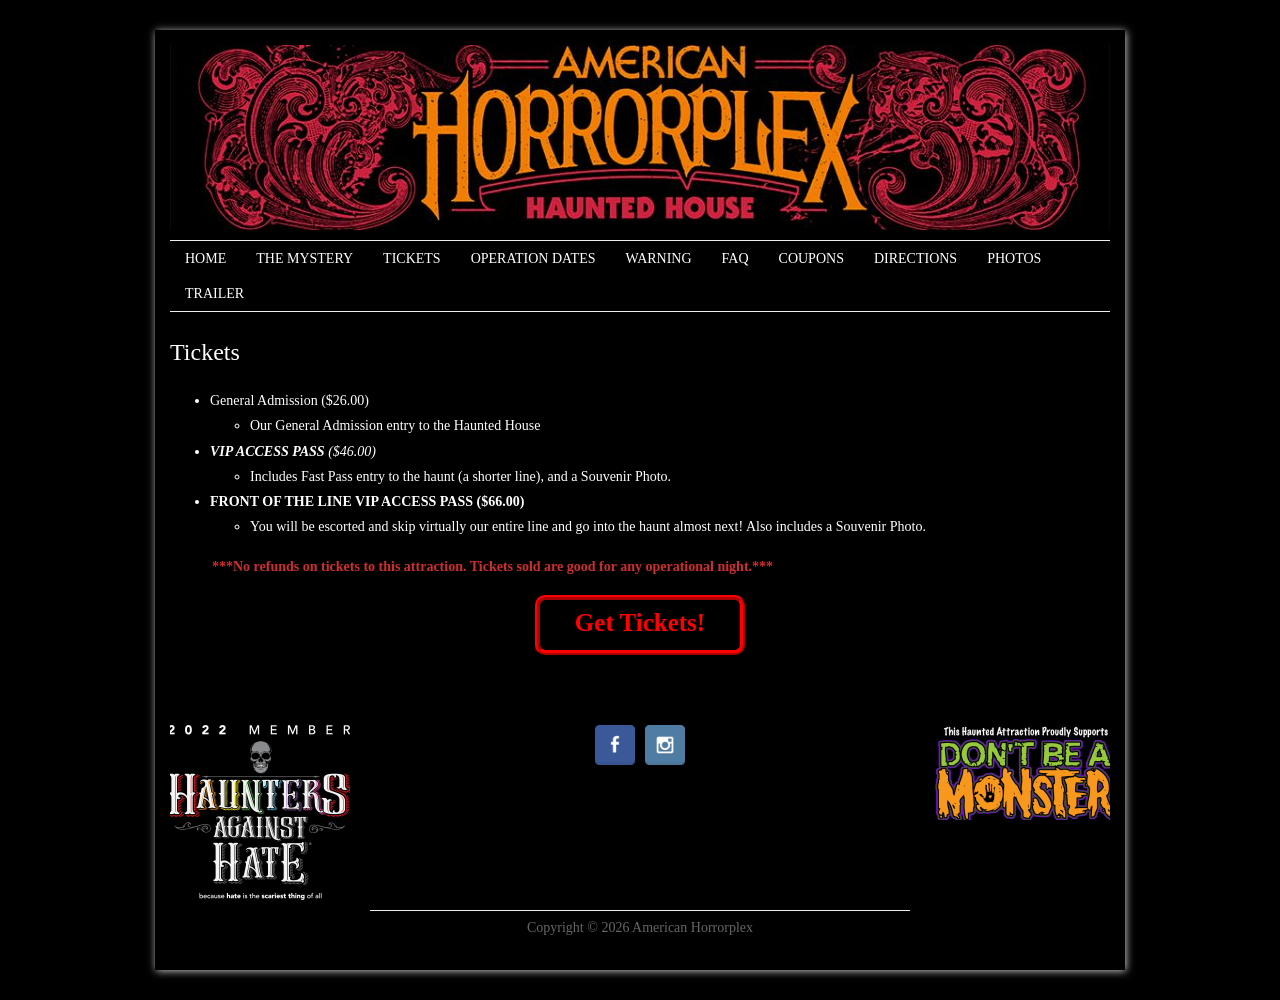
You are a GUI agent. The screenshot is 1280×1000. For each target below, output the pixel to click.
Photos (1014, 258)
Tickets (412, 258)
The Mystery (304, 258)
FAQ (735, 258)
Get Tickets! (640, 622)
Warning (658, 258)
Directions (915, 258)
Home (205, 258)
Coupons (811, 258)
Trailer (214, 293)
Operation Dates (533, 258)
